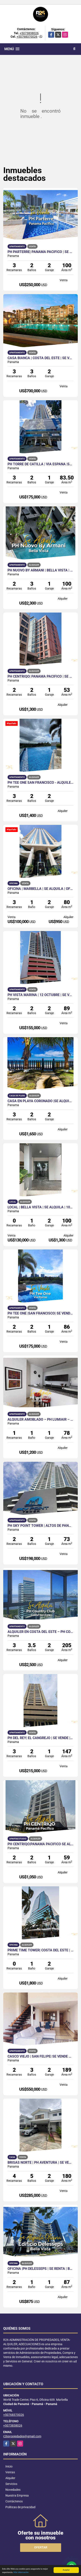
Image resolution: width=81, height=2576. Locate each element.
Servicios (11, 2484)
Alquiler (10, 2478)
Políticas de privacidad (20, 2507)
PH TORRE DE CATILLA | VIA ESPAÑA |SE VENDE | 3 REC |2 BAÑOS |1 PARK (40, 464)
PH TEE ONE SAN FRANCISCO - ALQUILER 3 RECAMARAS (40, 782)
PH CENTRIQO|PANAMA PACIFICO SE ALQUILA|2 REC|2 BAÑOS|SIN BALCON (40, 1844)
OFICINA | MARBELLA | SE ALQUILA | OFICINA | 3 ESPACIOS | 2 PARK (40, 889)
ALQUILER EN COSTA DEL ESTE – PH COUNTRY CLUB (40, 1632)
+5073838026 (29, 33)
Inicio (9, 2466)
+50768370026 (27, 36)
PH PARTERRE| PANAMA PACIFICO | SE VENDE (40, 252)
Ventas (10, 2472)
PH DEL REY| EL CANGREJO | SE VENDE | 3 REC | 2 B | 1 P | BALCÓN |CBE (40, 1738)
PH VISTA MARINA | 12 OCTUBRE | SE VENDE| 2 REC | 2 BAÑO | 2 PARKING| (40, 995)
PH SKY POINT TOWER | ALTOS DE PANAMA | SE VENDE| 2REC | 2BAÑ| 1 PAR (40, 1525)
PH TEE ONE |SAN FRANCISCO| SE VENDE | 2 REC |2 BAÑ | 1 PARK (40, 1313)
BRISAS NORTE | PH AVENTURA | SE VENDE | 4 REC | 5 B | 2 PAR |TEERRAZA (40, 2162)
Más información (21, 2572)
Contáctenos (14, 2501)
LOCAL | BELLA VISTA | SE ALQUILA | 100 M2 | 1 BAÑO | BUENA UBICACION (40, 1207)
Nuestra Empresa (17, 2495)
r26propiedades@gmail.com (22, 2436)
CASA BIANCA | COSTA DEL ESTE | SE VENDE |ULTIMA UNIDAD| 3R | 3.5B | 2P (40, 358)
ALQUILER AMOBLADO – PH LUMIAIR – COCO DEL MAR (40, 1419)
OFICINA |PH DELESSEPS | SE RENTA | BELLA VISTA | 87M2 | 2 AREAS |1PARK (40, 2268)
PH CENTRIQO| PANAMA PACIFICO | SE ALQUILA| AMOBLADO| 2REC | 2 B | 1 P (40, 676)
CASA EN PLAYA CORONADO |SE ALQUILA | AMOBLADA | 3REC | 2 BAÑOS (40, 1101)
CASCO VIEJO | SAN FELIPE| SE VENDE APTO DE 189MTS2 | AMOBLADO (40, 2056)
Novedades (13, 2489)
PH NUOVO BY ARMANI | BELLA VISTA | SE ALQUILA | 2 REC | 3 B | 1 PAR (40, 570)
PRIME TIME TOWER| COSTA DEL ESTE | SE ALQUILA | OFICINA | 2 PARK (40, 1950)
